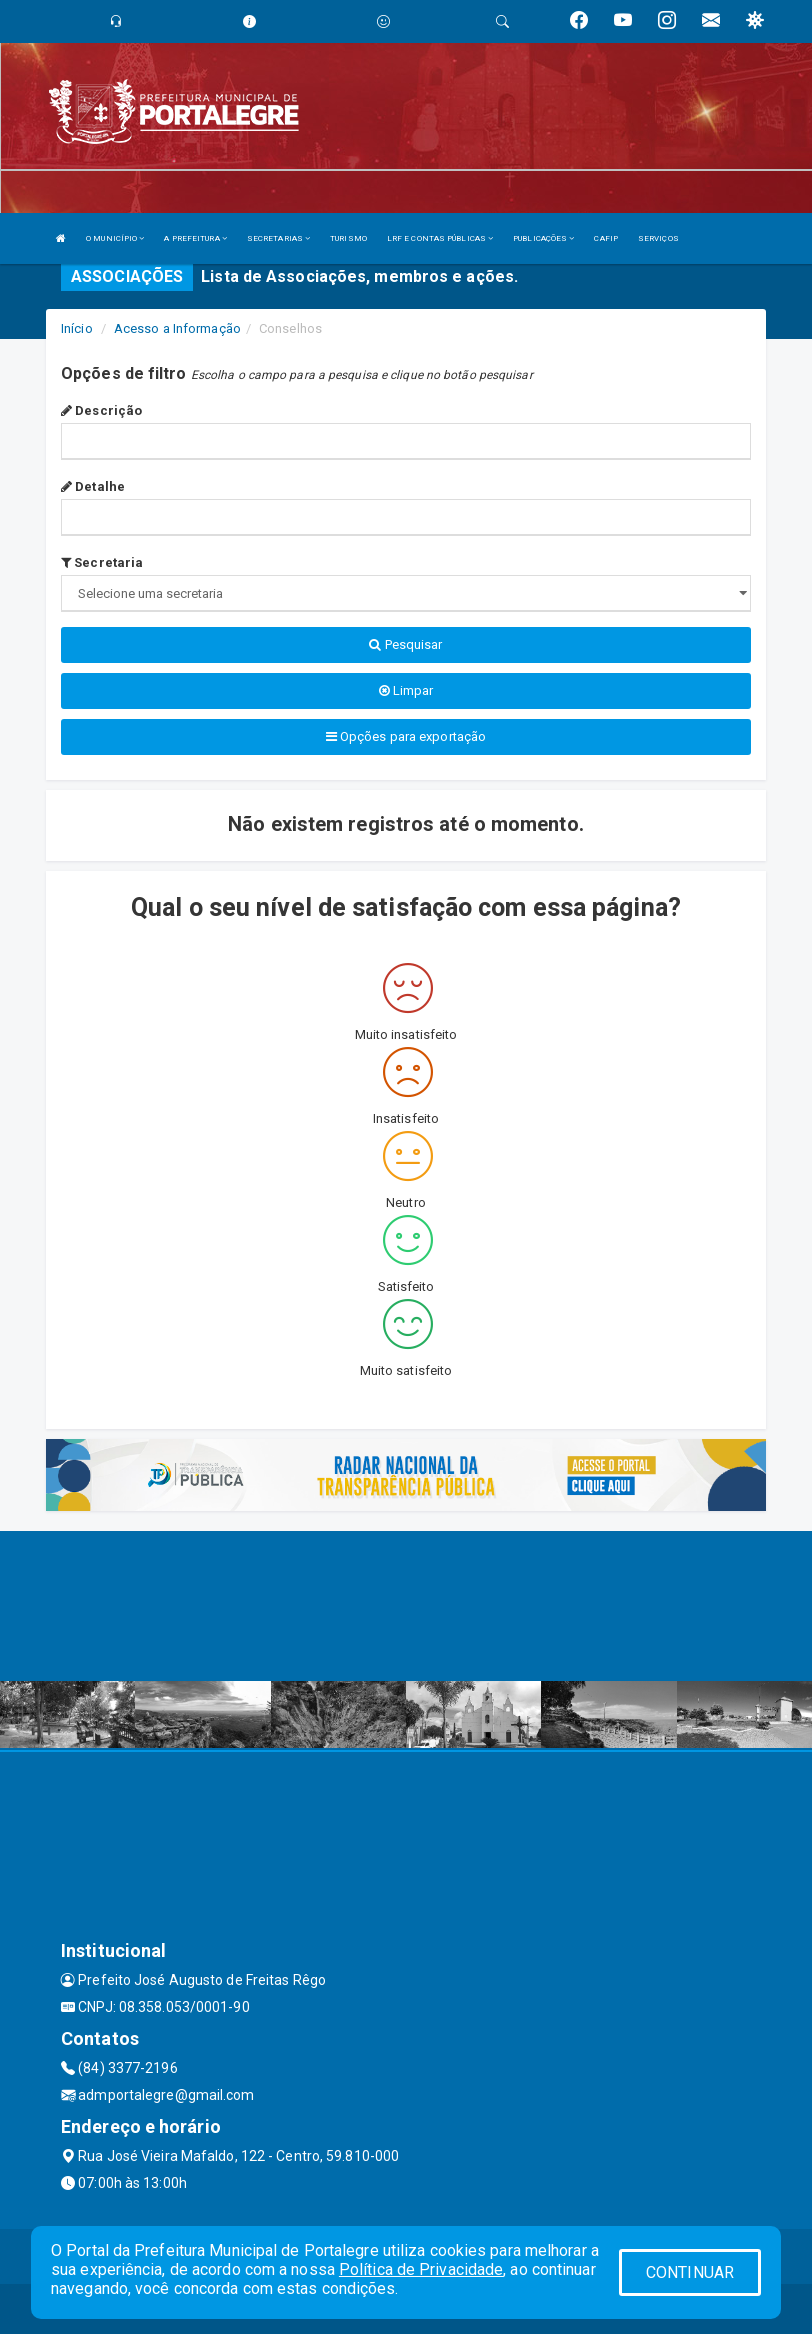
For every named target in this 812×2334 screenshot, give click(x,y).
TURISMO (348, 238)
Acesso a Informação (177, 328)
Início (77, 328)
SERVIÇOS (658, 238)
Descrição (101, 410)
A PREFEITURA (195, 238)
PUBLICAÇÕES (543, 238)
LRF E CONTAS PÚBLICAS (440, 238)
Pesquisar (405, 644)
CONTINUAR (690, 2272)
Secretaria (102, 562)
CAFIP (606, 238)
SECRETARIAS (278, 238)
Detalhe (93, 486)
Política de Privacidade (421, 2269)
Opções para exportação (406, 736)
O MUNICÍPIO (115, 238)
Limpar (406, 690)
